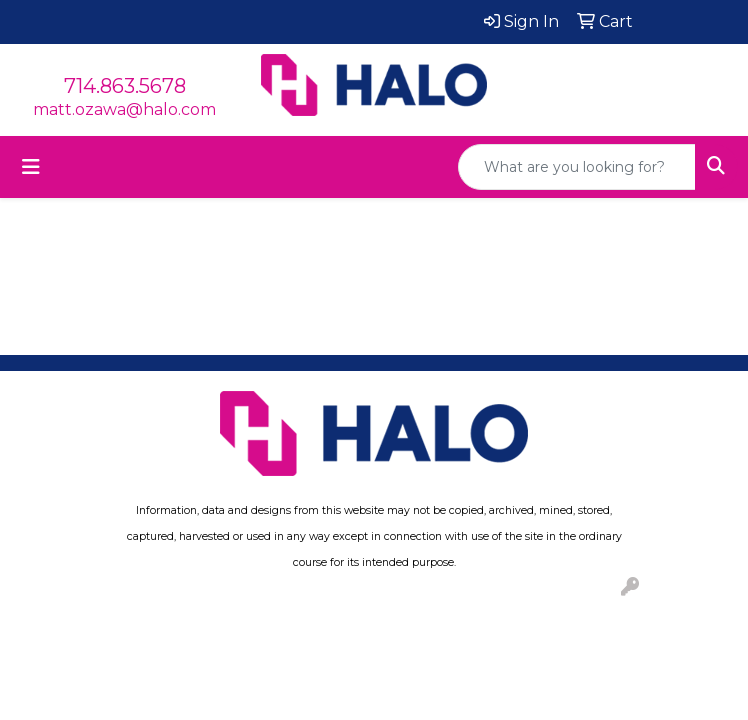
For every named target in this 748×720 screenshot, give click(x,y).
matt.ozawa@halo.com (124, 109)
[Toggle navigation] (31, 167)
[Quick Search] (577, 167)
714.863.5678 (125, 86)
